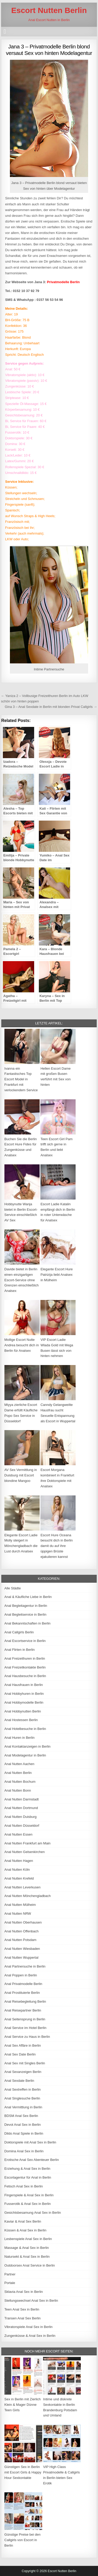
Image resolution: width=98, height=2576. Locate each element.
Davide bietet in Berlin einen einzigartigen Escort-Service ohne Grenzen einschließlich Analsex (21, 1280)
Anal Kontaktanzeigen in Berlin (27, 1746)
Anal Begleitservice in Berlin (25, 1614)
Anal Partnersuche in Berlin (25, 1966)
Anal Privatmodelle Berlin (23, 1984)
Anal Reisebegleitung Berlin (25, 2001)
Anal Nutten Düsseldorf (21, 1826)
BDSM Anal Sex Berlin (21, 2116)
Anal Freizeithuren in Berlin (24, 1658)
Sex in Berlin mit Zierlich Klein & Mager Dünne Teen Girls (22, 2404)
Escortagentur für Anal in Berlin (27, 2177)
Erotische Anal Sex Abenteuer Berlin (31, 2160)
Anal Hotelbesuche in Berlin (25, 1729)
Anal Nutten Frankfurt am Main (27, 1843)
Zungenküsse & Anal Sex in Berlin (30, 2336)
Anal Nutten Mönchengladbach (27, 1896)
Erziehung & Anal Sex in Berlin (27, 2169)
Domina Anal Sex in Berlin (24, 2151)
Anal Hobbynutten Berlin (22, 1711)
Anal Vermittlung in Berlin (23, 2107)
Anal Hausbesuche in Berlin (25, 1676)
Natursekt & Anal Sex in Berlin (27, 2256)
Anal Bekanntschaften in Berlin (27, 1623)
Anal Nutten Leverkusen (22, 1887)
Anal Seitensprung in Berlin (24, 2019)
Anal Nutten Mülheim (20, 1905)
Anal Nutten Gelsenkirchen (24, 1852)
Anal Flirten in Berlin (19, 1650)
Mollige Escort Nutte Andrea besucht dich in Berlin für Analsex (21, 1345)
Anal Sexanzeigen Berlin (22, 2072)
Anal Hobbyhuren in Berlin (24, 1694)
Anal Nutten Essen (18, 1834)
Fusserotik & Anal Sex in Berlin (27, 2204)
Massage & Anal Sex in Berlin (26, 2248)
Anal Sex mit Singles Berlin (24, 2063)
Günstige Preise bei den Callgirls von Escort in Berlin (22, 2540)
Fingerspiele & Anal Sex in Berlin (29, 2195)
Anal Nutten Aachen (19, 1764)
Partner (10, 2274)
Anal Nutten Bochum (19, 1782)
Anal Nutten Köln (17, 1869)
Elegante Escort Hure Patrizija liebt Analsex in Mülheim (56, 1274)
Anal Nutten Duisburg (20, 1817)
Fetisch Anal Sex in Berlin (23, 2186)
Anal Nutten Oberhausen (23, 1922)
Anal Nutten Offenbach (21, 1931)
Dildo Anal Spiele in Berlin (23, 2133)
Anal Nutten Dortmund (21, 1808)
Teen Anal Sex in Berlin (21, 2309)
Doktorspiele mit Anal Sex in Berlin (30, 2142)
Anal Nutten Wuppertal (21, 1957)
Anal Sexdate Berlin (19, 2081)
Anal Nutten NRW (17, 1913)
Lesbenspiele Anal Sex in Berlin (28, 2239)
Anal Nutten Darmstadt (21, 1799)
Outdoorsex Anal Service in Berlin (29, 2265)
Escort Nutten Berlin (49, 10)
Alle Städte (12, 1588)
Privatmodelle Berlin (63, 282)
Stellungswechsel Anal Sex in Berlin (31, 2300)
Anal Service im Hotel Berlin (25, 2028)
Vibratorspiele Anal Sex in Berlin (28, 2327)
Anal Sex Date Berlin (20, 2054)
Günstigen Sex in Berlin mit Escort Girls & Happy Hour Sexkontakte (22, 2472)
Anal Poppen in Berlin (20, 1975)
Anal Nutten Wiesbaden (22, 1949)
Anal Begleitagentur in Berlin (25, 1606)
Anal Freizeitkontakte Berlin (25, 1667)
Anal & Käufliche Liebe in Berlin (28, 1597)
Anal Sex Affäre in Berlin (22, 2045)
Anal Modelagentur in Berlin (25, 1755)
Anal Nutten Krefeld (19, 1878)
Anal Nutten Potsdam (20, 1940)
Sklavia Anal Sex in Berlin (23, 2292)
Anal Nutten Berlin (18, 1773)
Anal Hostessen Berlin (21, 1720)
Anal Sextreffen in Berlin (22, 2089)
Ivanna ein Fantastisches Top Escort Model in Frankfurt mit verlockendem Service (21, 1079)
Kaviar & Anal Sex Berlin (22, 2221)
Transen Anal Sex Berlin (22, 2318)
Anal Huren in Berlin (19, 1738)
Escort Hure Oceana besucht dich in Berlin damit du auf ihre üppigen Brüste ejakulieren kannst (56, 1546)
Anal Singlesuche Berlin (22, 2098)
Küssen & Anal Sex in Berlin (25, 2230)
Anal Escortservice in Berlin (25, 1641)
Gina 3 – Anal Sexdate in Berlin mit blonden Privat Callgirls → (51, 707)
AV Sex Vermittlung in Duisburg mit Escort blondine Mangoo (20, 1475)
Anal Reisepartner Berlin (22, 2010)
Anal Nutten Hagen (18, 1861)
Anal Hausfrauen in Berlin (23, 1685)
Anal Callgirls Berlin (19, 1632)
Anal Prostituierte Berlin (22, 1993)
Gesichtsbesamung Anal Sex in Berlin (32, 2213)
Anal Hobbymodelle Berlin (24, 1702)
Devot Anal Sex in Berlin (22, 2125)
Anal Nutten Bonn (17, 1790)
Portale (9, 2283)
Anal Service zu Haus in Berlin (27, 2037)
